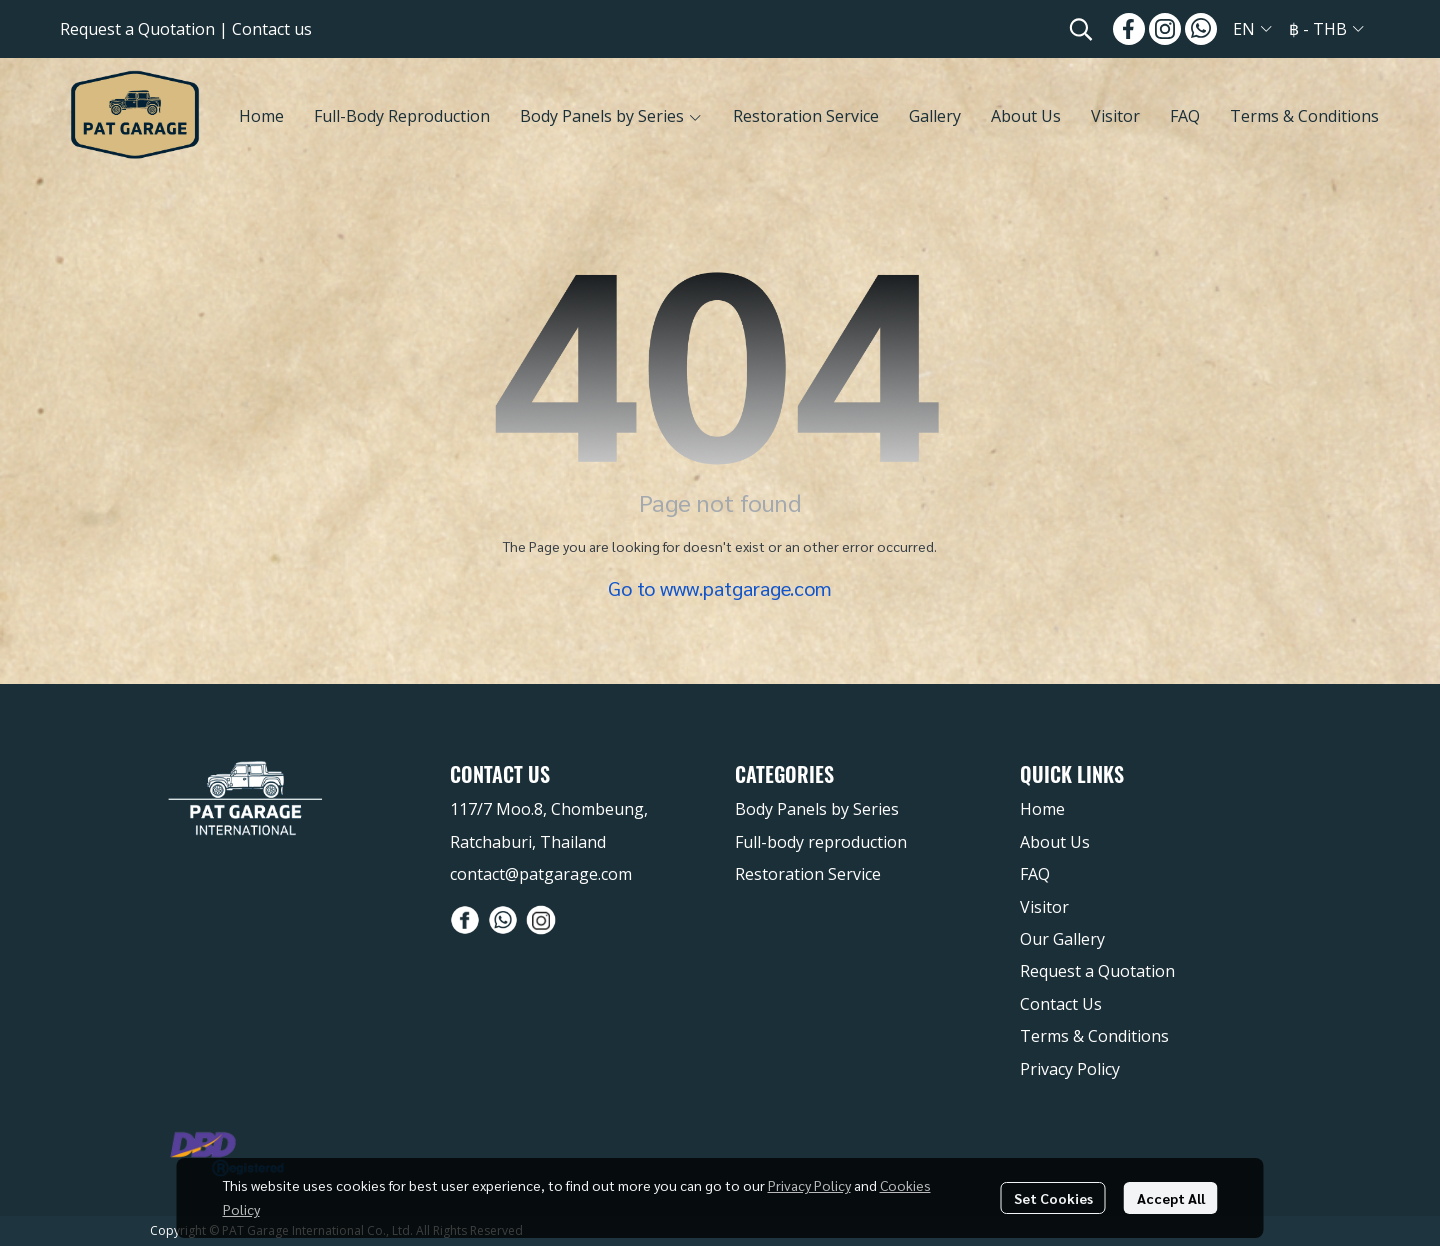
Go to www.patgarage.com (720, 588)
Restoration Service (808, 874)
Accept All (1171, 1198)
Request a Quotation (137, 29)
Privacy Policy (809, 1185)
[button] (1081, 29)
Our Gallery (1062, 939)
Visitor (1044, 907)
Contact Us (1061, 1004)
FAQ (1035, 874)
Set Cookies (1053, 1198)
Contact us (272, 29)
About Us (1055, 842)
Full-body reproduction (821, 842)
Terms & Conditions (1094, 1036)
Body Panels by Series (817, 809)
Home (1042, 809)
